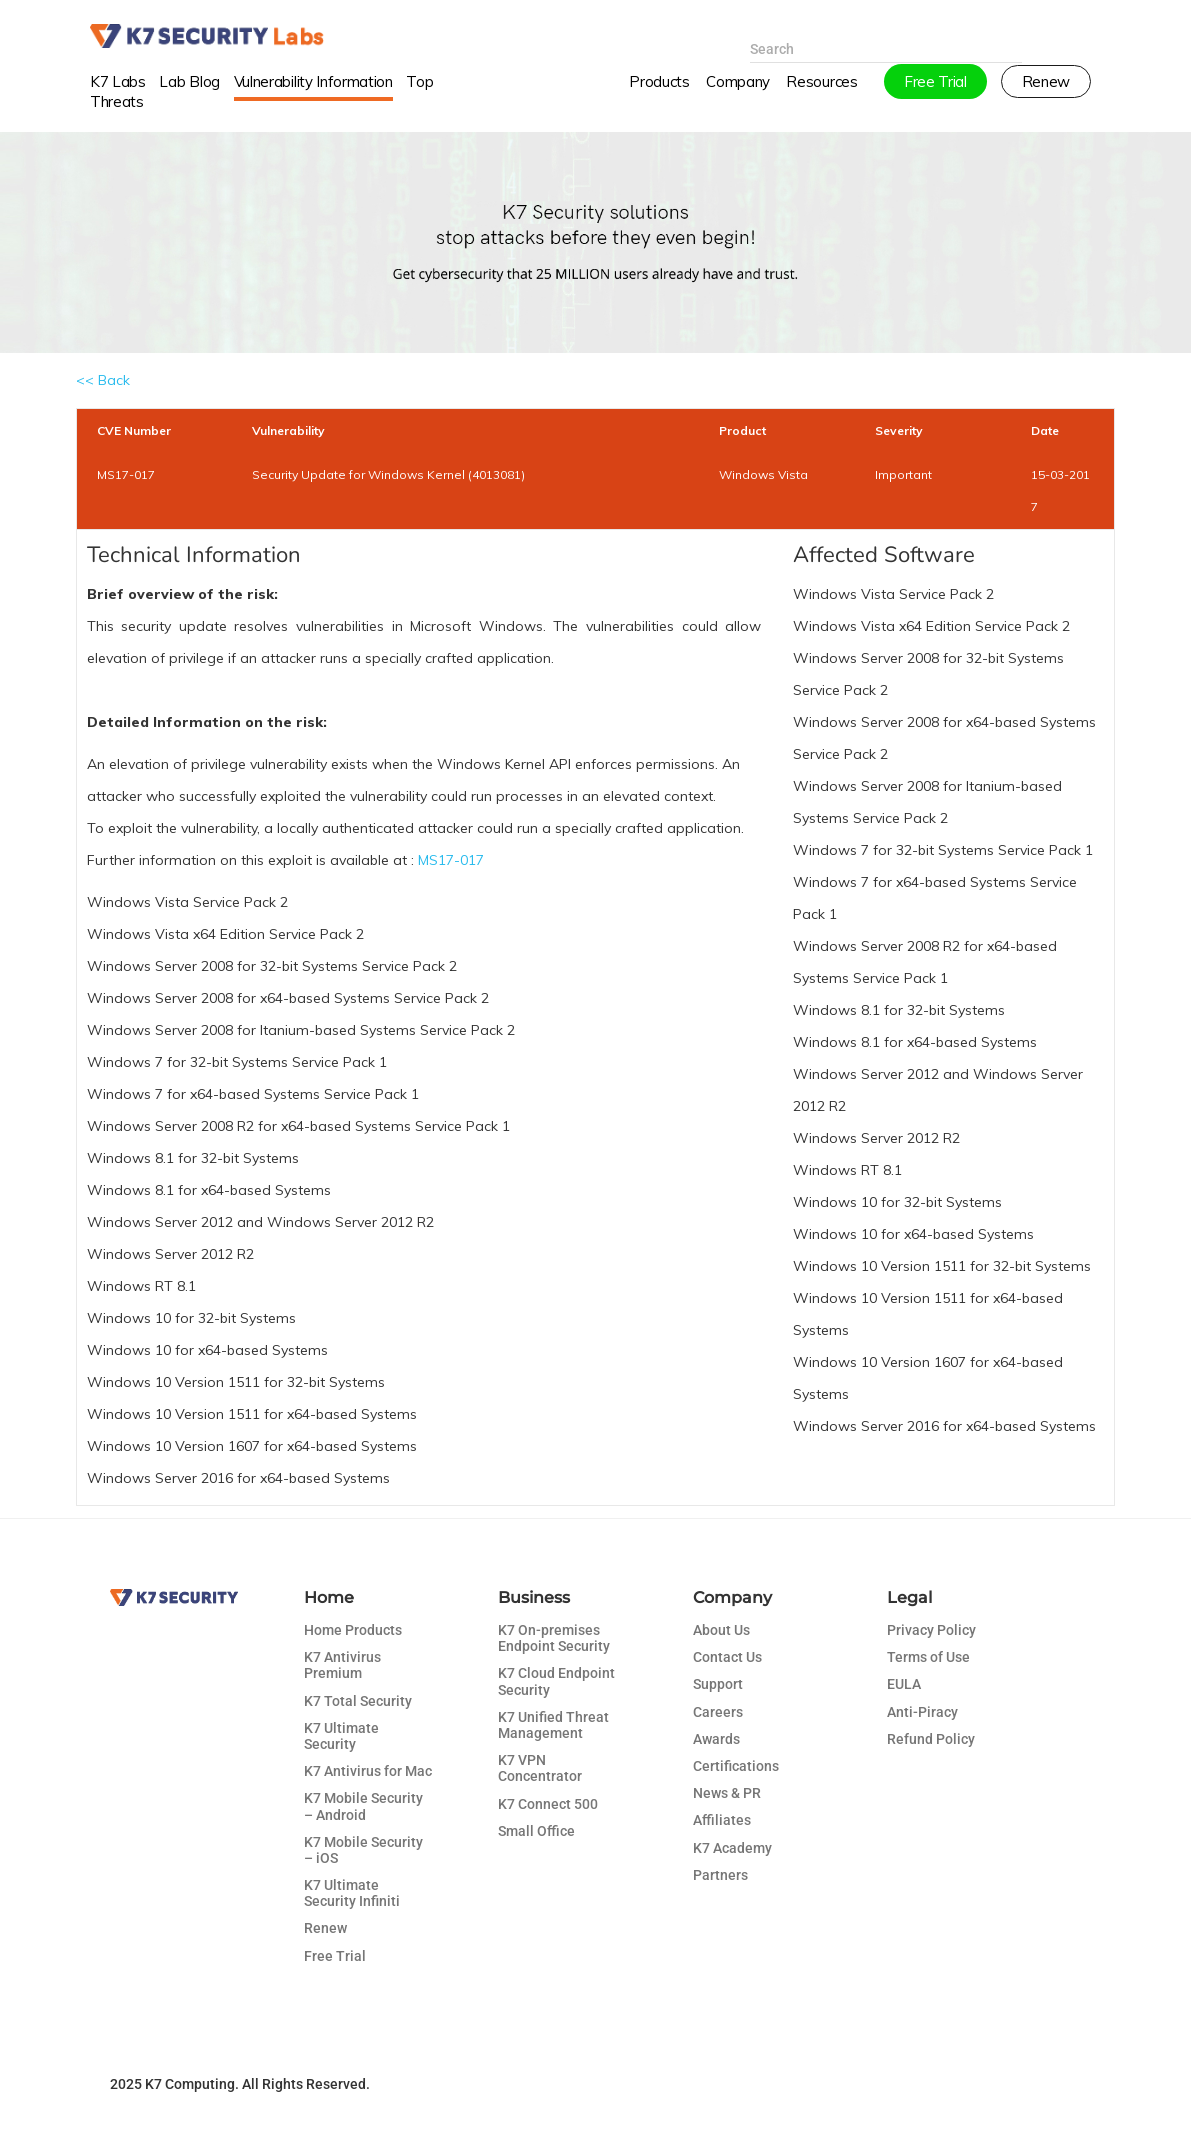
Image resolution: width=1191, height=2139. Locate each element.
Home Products (353, 1630)
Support (718, 1684)
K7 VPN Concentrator (540, 1768)
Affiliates (722, 1820)
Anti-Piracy (922, 1712)
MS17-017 (451, 860)
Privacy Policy (931, 1630)
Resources (821, 93)
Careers (718, 1712)
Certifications (736, 1766)
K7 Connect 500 (548, 1804)
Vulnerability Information (313, 93)
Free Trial (335, 1956)
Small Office (536, 1831)
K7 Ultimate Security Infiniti (352, 1893)
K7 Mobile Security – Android (363, 1806)
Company (738, 93)
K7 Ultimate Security (341, 1736)
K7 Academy (732, 1848)
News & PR (727, 1793)
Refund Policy (931, 1739)
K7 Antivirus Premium (342, 1665)
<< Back (103, 380)
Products (659, 93)
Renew (325, 1928)
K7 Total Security (358, 1701)
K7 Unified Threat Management (553, 1725)
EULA (904, 1684)
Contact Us (727, 1657)
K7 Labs (118, 93)
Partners (720, 1875)
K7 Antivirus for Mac (368, 1771)
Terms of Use (928, 1657)
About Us (721, 1630)
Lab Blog (189, 93)
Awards (716, 1739)
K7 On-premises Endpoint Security (554, 1638)
